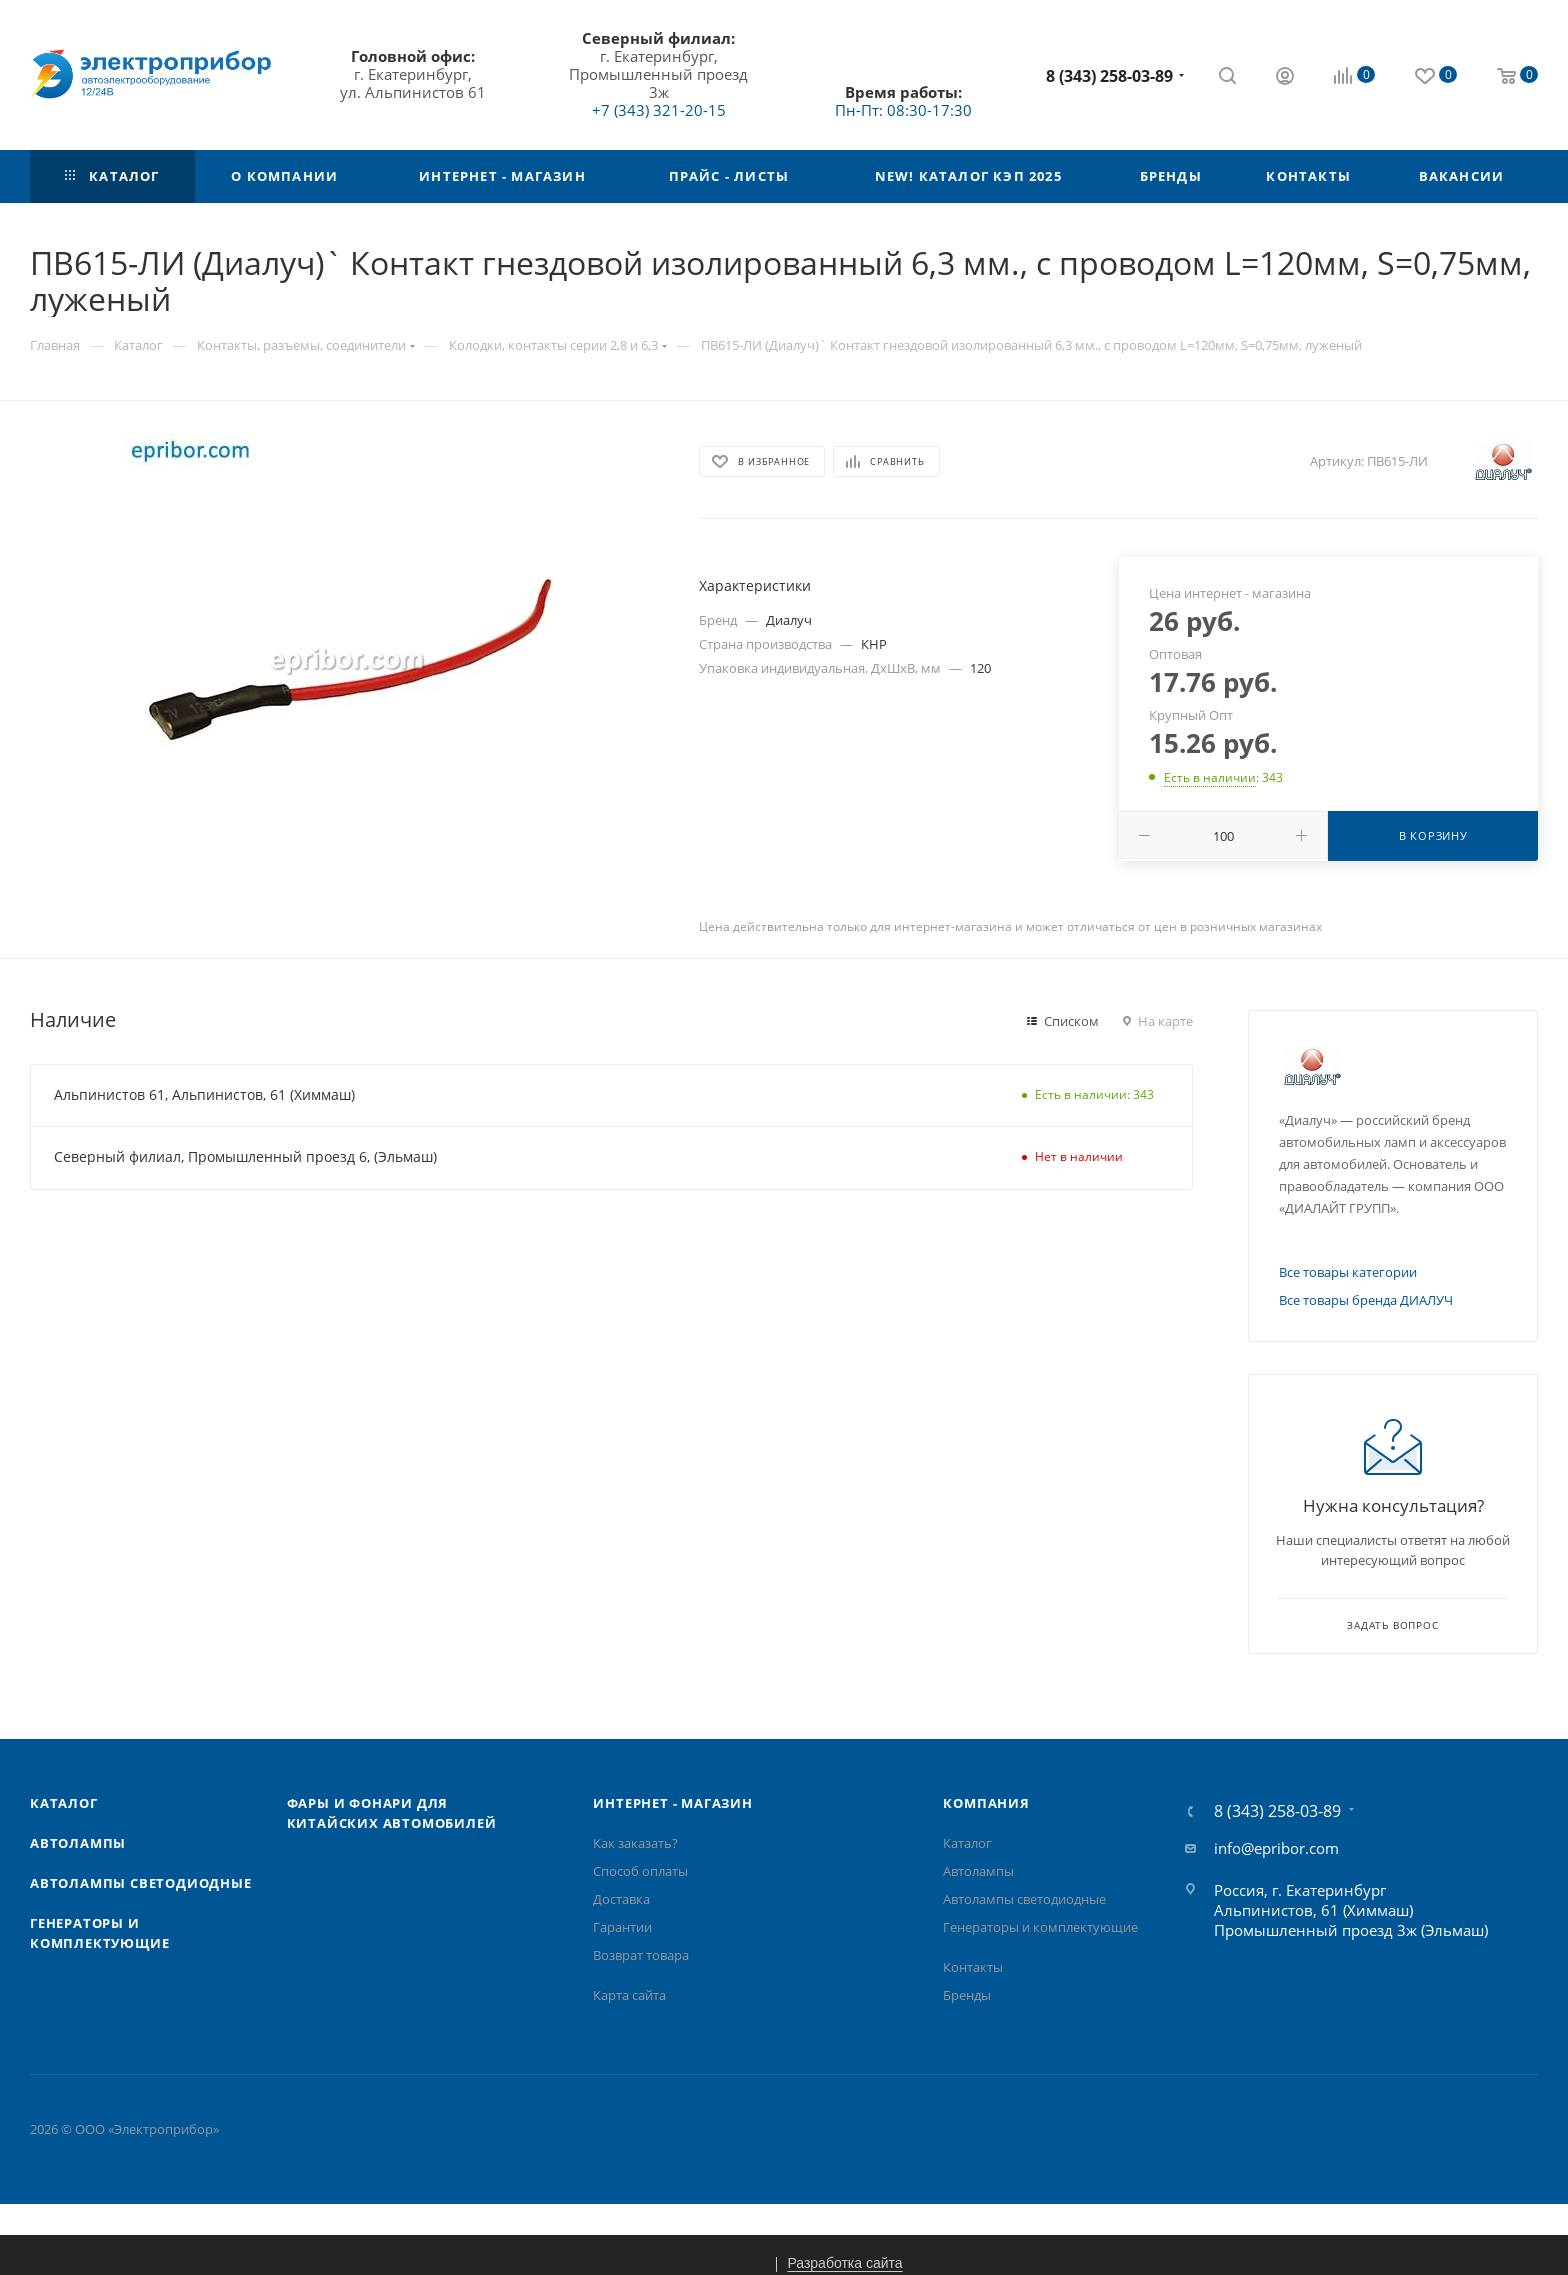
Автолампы (78, 1843)
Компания (986, 1803)
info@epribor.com (1276, 1848)
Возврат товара (641, 1955)
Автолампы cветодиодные (141, 1883)
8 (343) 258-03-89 (1109, 76)
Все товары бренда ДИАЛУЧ (1366, 1300)
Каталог (64, 1803)
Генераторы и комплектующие (1040, 1927)
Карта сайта (629, 1995)
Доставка (621, 1899)
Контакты (973, 1967)
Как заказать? (635, 1843)
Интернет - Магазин (672, 1803)
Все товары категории (1348, 1272)
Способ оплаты (640, 1871)
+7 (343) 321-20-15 (659, 110)
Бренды (967, 1995)
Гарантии (622, 1927)
